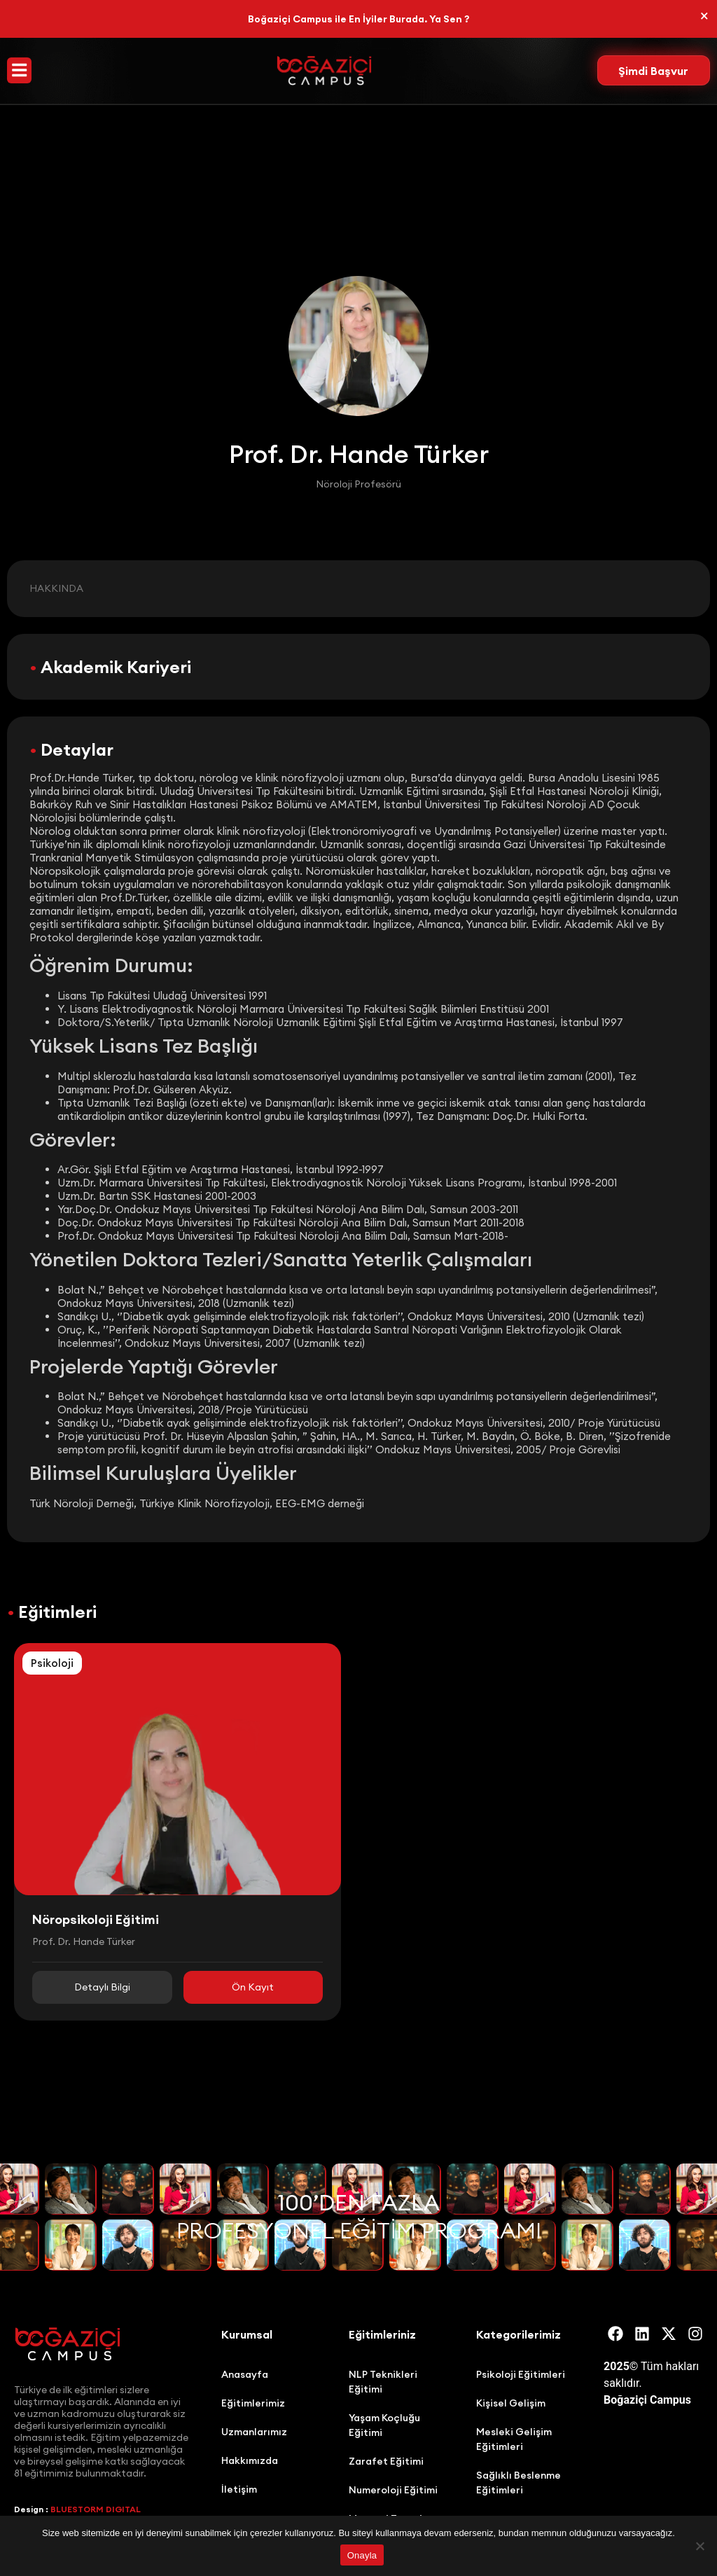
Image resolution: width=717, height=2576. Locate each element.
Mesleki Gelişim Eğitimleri (514, 2439)
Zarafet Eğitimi (386, 2461)
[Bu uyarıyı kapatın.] (703, 17)
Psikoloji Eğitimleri (520, 2374)
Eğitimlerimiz (253, 2403)
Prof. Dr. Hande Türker (83, 1941)
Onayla (362, 2555)
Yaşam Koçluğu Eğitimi (384, 2425)
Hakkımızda (249, 2460)
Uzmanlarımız (254, 2431)
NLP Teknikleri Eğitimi (383, 2381)
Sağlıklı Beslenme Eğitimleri (518, 2482)
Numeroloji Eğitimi (393, 2490)
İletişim (239, 2489)
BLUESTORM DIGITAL (95, 2509)
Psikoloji (52, 1663)
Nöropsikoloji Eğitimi (95, 1919)
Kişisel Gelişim (510, 2403)
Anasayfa (244, 2374)
